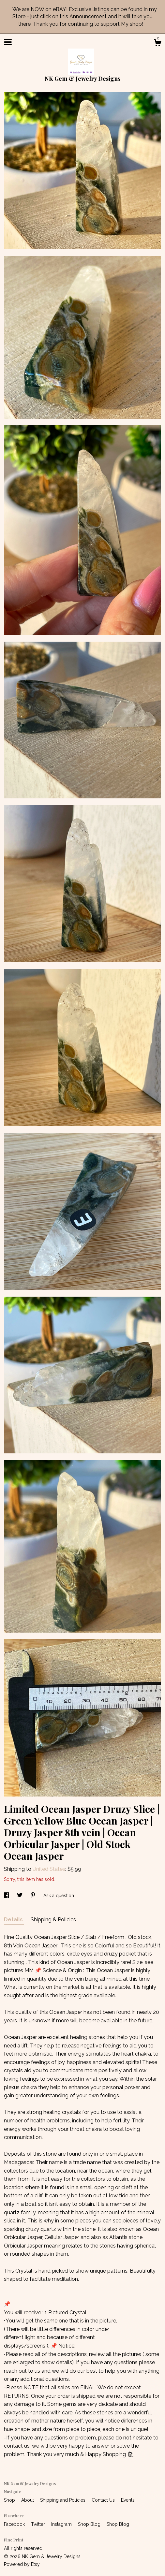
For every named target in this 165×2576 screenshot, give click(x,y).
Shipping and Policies (63, 2500)
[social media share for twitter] (20, 1895)
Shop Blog (90, 2524)
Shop (10, 2500)
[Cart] (157, 44)
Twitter (38, 2524)
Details (14, 1919)
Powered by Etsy (22, 2564)
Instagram (62, 2524)
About (28, 2500)
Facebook (15, 2524)
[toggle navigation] (8, 42)
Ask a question (58, 1895)
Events (128, 2500)
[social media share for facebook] (7, 1895)
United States (49, 1869)
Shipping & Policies (53, 1919)
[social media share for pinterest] (33, 1895)
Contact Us (104, 2500)
